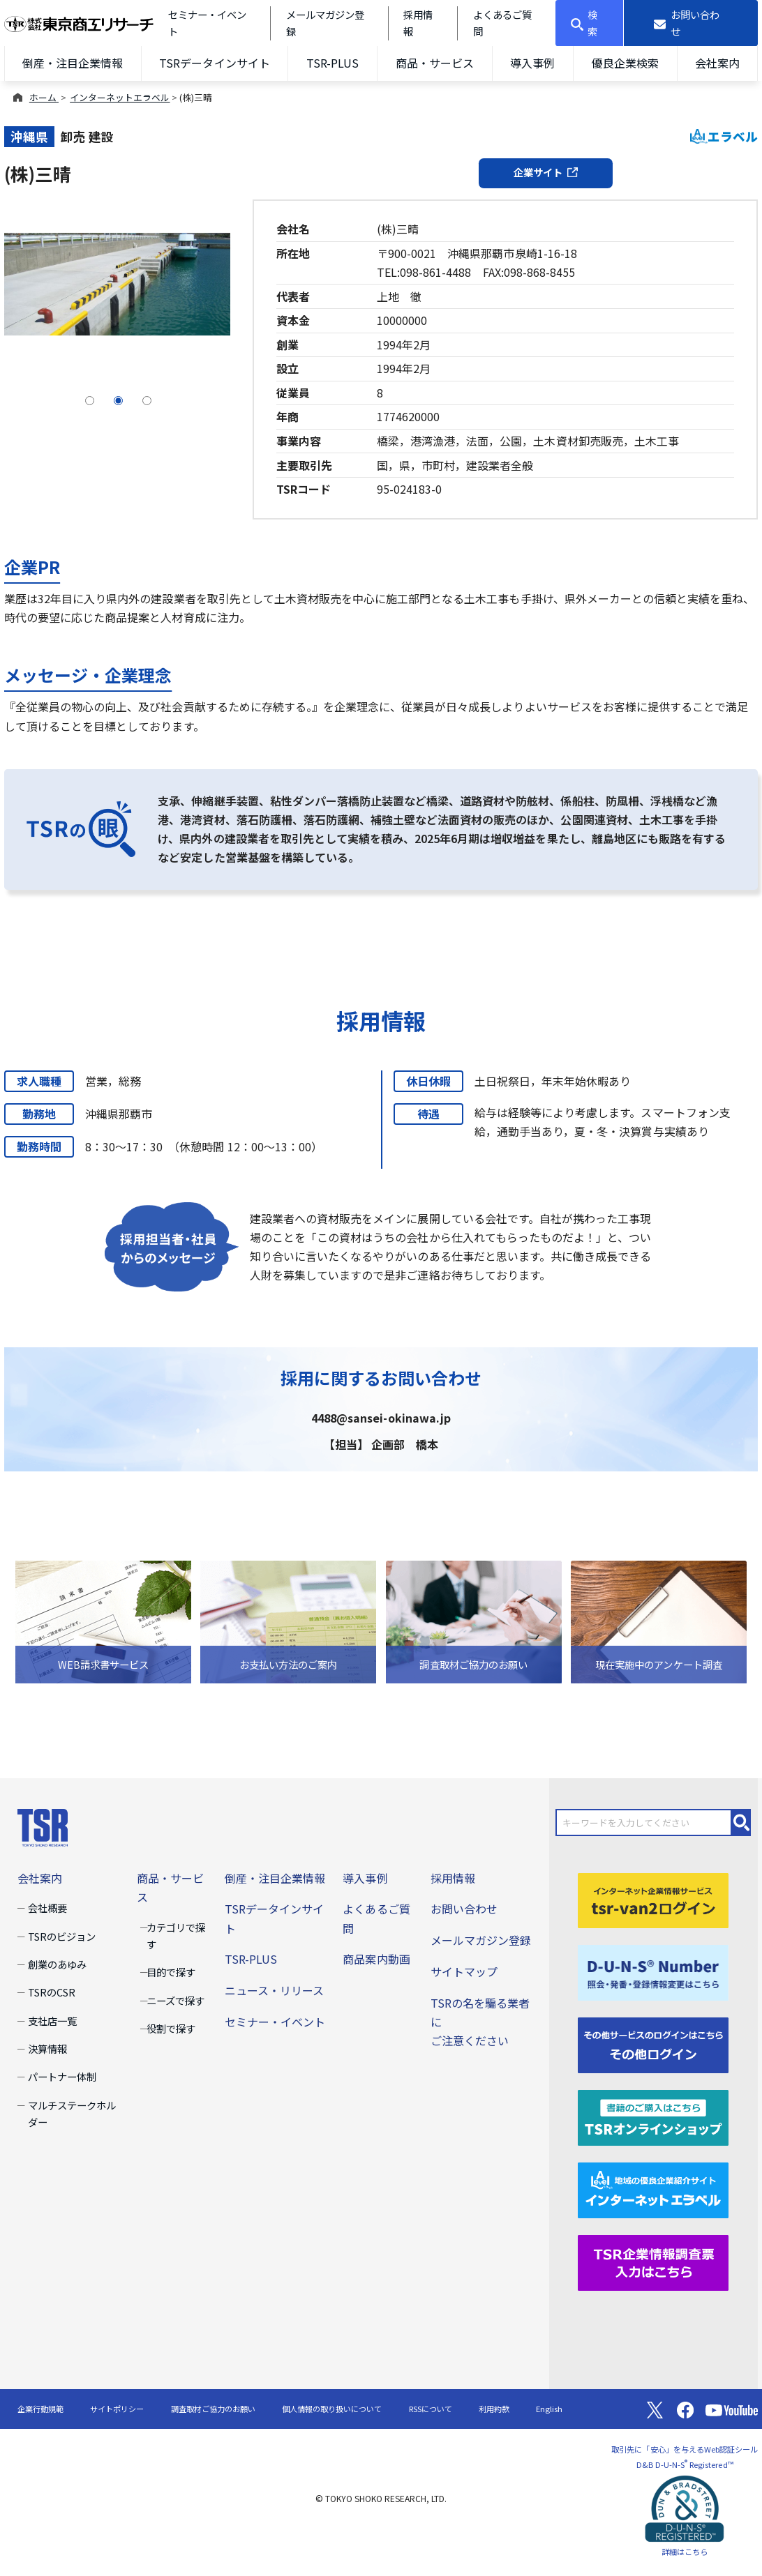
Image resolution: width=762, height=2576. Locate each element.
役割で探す (171, 2028)
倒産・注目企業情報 (72, 62)
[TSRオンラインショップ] (653, 2115)
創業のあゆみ (57, 1964)
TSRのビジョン (62, 1936)
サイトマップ (464, 1971)
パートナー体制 (62, 2076)
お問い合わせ (464, 1908)
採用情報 (453, 1878)
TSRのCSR (51, 1992)
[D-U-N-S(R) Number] (653, 1971)
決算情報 (47, 2048)
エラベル (724, 136)
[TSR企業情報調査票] (653, 2260)
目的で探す (171, 1971)
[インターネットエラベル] (653, 2188)
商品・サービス (435, 62)
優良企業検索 (625, 62)
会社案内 (717, 62)
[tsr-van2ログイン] (653, 1899)
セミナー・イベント (275, 2021)
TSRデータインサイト (214, 62)
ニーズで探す (175, 2000)
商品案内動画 (376, 1958)
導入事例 (532, 62)
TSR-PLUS (332, 62)
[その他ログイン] (653, 2044)
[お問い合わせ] (691, 23)
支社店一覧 (52, 2020)
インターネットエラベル (120, 97)
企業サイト (546, 172)
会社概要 (47, 1907)
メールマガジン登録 (481, 1940)
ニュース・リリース (274, 1990)
